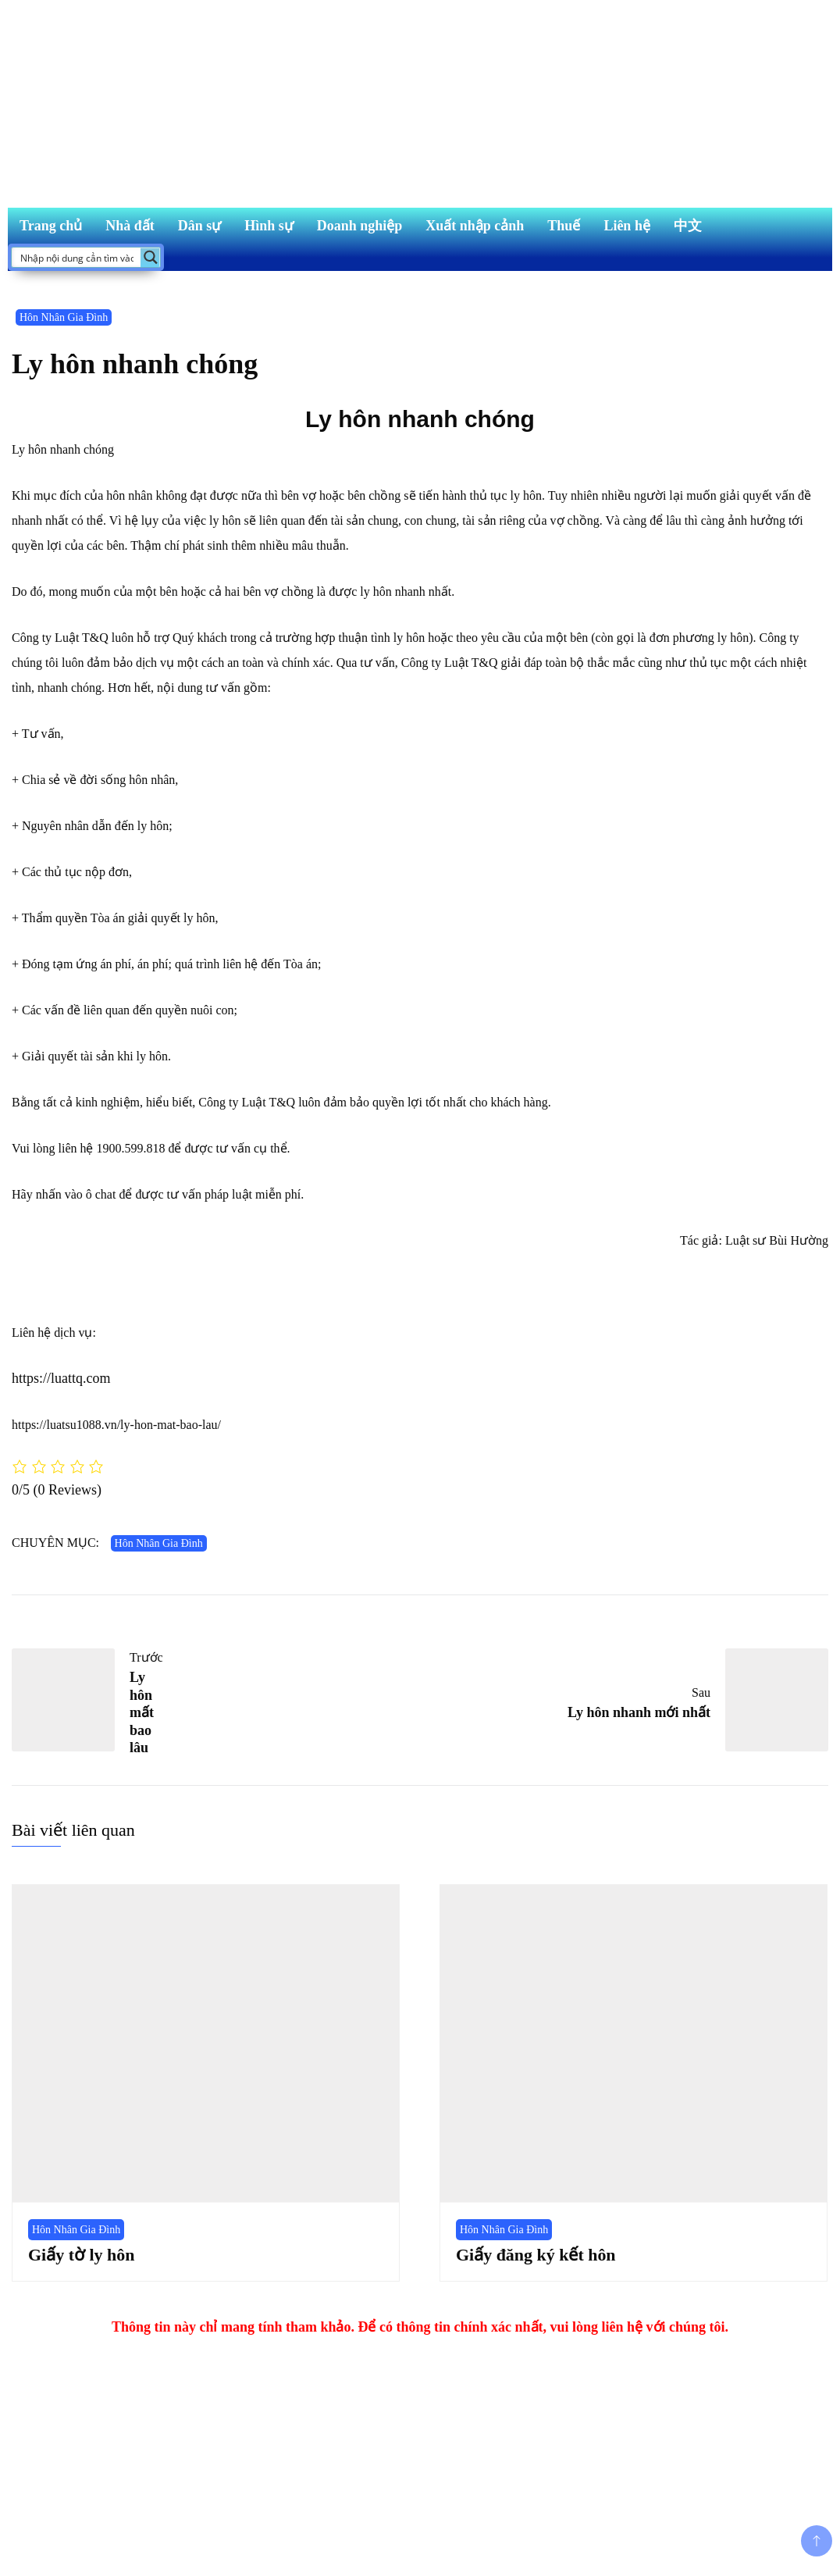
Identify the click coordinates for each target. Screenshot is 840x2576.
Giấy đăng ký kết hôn (536, 2254)
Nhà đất (130, 225)
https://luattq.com (61, 1378)
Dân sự (200, 225)
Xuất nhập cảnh (474, 225)
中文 (688, 225)
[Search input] (76, 257)
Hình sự (269, 225)
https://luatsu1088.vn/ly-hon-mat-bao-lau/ (116, 1424)
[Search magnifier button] (150, 257)
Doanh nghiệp (360, 225)
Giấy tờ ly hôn (81, 2254)
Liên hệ (626, 225)
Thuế (563, 225)
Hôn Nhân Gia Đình (64, 317)
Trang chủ (51, 225)
